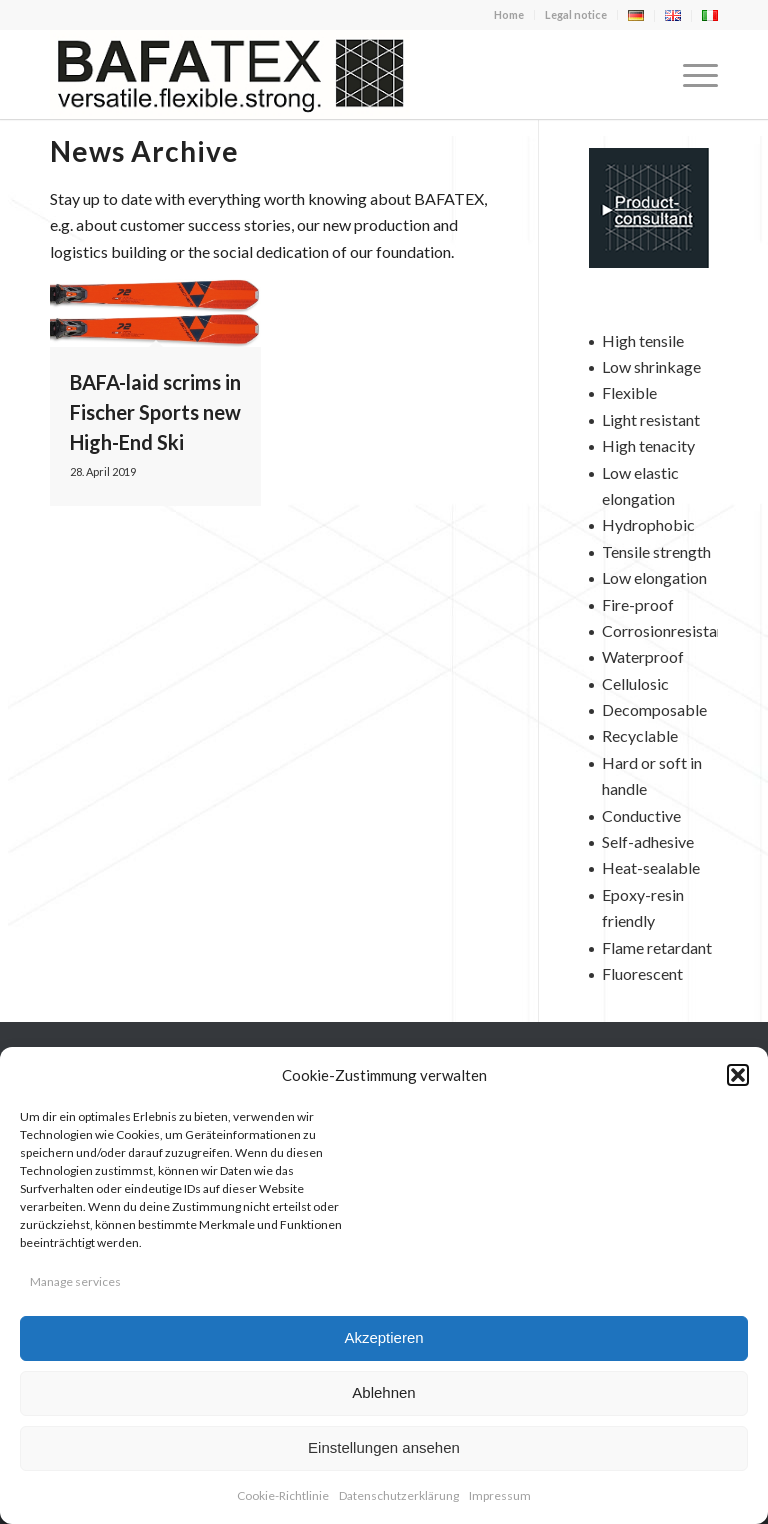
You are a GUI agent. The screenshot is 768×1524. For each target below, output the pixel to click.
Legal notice (576, 14)
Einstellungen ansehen (384, 1447)
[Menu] (690, 74)
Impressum (500, 1495)
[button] (738, 1075)
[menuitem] (509, 15)
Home (509, 14)
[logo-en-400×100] (230, 74)
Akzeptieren (383, 1337)
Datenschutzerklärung (399, 1495)
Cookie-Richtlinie (283, 1495)
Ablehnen (383, 1392)
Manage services (75, 1281)
